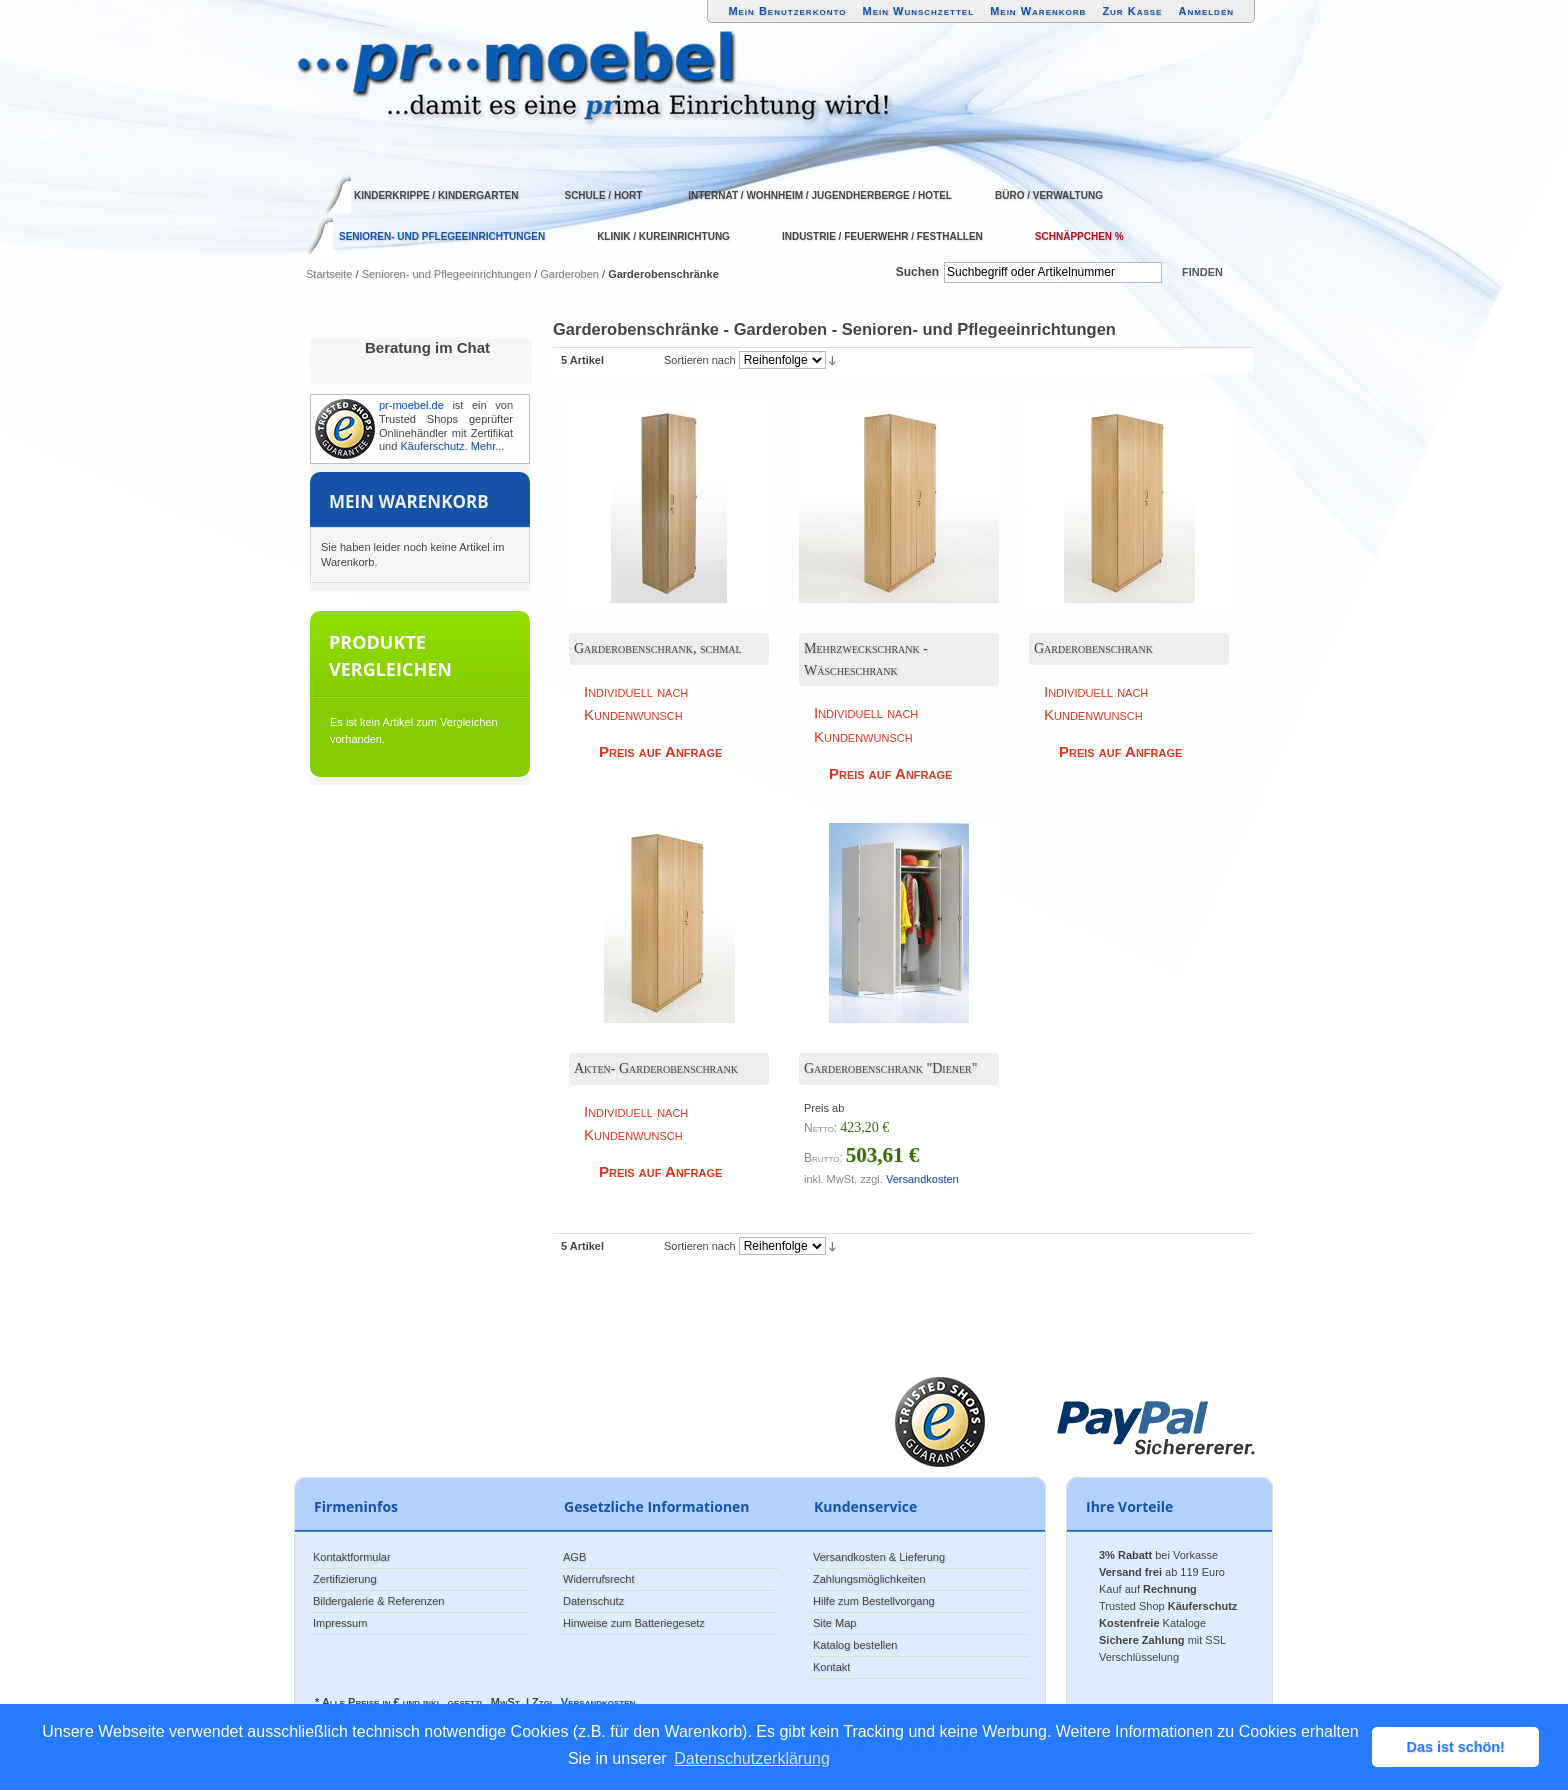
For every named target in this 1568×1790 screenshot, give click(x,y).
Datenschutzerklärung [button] (752, 1758)
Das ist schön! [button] (1456, 1747)
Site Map (834, 1623)
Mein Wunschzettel (918, 11)
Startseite (329, 274)
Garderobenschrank (1093, 648)
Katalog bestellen (855, 1645)
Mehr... (488, 446)
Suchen (917, 272)
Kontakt (831, 1667)
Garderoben (569, 274)
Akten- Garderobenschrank (656, 1068)
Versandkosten (922, 1179)
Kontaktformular (352, 1557)
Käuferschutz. (433, 446)
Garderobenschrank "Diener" (891, 1068)
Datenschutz (593, 1601)
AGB (574, 1557)
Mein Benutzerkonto (787, 11)
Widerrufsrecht (599, 1579)
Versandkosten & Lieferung (879, 1557)
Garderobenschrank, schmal (658, 648)
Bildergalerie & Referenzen (378, 1601)
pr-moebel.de (411, 405)
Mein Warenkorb (1038, 11)
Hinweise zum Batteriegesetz (634, 1623)
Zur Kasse (1132, 11)
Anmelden (1207, 11)
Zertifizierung (345, 1579)
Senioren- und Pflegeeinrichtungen (446, 274)
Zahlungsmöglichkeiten (869, 1579)
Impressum (340, 1623)
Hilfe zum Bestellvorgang (874, 1601)
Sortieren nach (700, 360)
